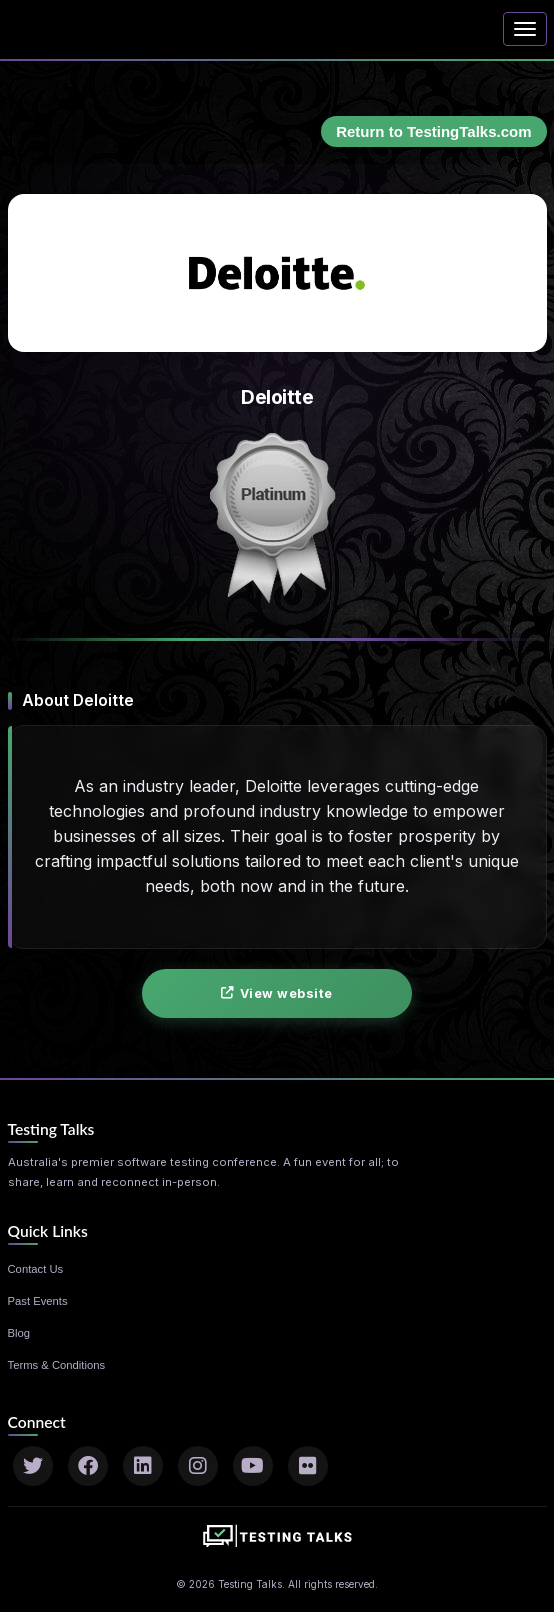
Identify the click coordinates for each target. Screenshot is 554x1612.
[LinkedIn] (143, 1466)
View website (277, 993)
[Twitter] (33, 1466)
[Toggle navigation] (525, 29)
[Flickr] (308, 1466)
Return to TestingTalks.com (433, 131)
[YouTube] (253, 1466)
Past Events (38, 1301)
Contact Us (36, 1269)
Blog (19, 1333)
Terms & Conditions (57, 1365)
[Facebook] (88, 1466)
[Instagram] (198, 1466)
